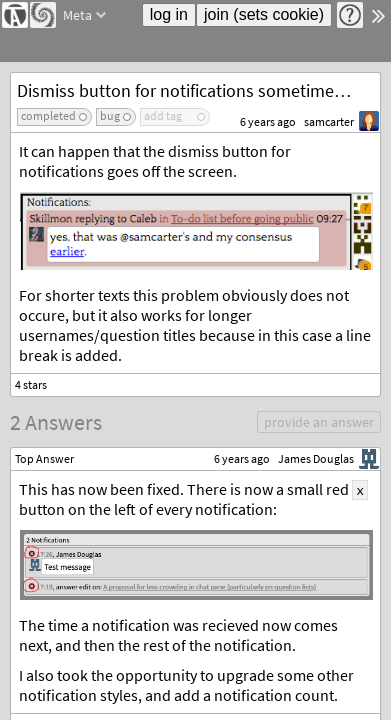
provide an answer (319, 422)
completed (48, 115)
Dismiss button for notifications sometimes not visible (198, 90)
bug (110, 115)
